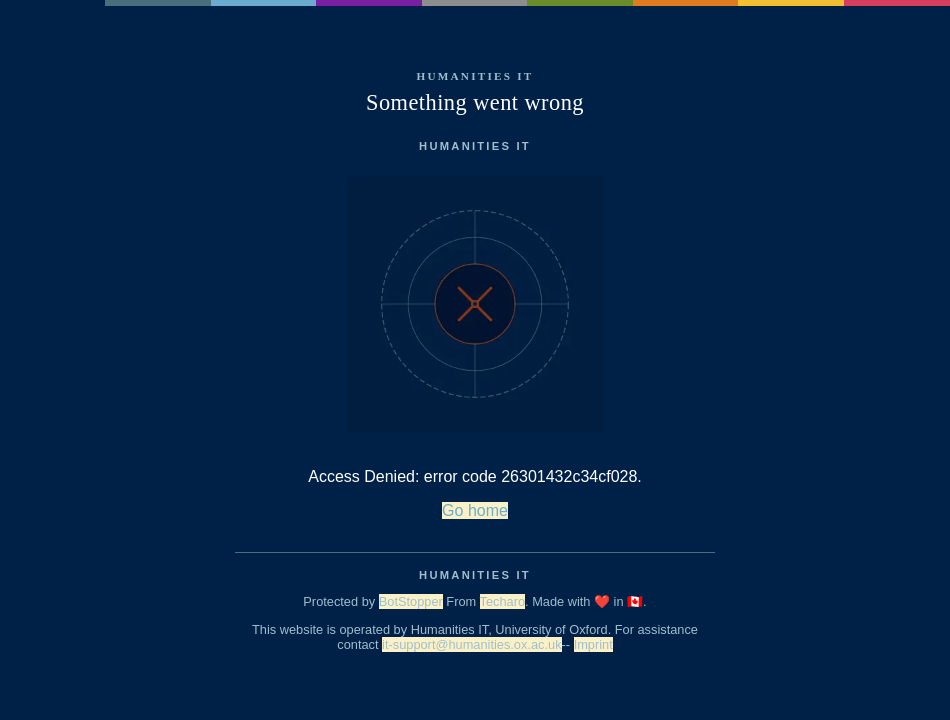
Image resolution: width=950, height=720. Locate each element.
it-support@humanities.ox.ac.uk (471, 644)
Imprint (593, 644)
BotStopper (411, 601)
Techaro (503, 601)
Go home (475, 510)
